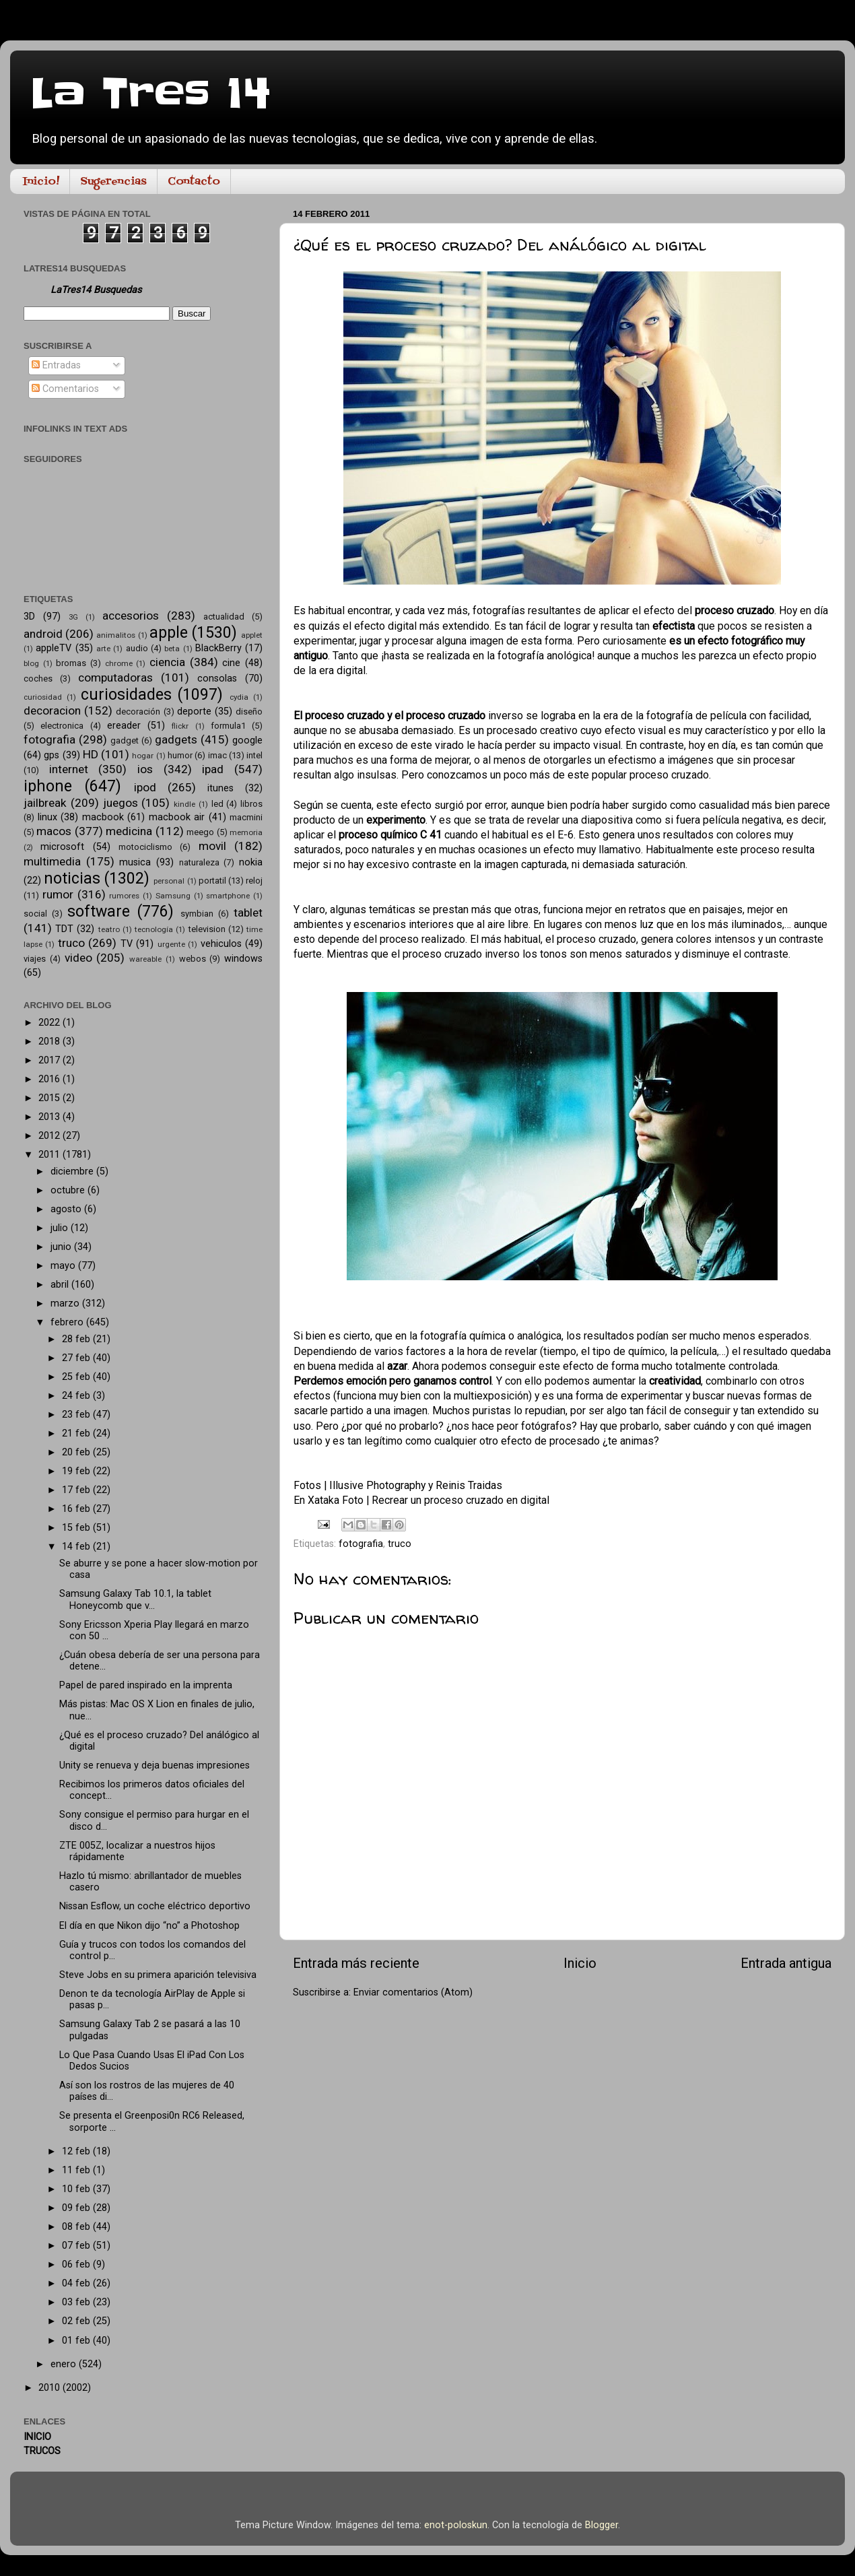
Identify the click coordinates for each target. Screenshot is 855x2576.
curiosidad (43, 697)
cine (231, 663)
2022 (50, 1022)
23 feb (77, 1414)
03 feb (77, 2302)
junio (62, 1247)
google (247, 740)
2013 (50, 1117)
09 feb (77, 2208)
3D (29, 616)
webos (192, 959)
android (43, 633)
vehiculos (221, 944)
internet (68, 769)
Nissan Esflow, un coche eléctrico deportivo (154, 1906)
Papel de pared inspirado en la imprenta (145, 1685)
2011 (50, 1154)
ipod (145, 787)
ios (145, 769)
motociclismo (145, 847)
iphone (48, 786)
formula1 (228, 726)
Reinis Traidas (469, 1485)
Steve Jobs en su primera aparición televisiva (157, 1975)
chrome (119, 663)
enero (64, 2364)
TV (127, 944)
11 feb (77, 2170)
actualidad (223, 617)
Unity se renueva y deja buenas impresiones (154, 1765)
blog (31, 663)
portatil (212, 881)
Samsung (173, 895)
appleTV (53, 648)
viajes (35, 959)
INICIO (37, 2437)
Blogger (601, 2525)
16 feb (77, 1509)
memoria (246, 832)
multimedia (52, 861)
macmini (246, 817)
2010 (50, 2387)
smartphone (228, 895)
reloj (254, 881)
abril (60, 1284)
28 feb (77, 1339)
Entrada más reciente (356, 1963)
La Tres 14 (150, 94)
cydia (239, 697)
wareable (145, 959)
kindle (184, 804)
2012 (50, 1136)
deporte (194, 711)
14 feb (77, 1546)
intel (254, 755)
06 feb (77, 2264)
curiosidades (126, 695)
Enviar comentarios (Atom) (413, 1992)
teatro (109, 929)
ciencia (167, 662)
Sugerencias (113, 181)
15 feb (77, 1527)
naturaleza (199, 862)
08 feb (77, 2227)
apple (168, 633)
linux (47, 817)
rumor (57, 894)
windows (243, 958)
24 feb (77, 1395)
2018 (50, 1041)
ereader (124, 725)
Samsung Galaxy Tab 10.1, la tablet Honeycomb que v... (135, 1599)
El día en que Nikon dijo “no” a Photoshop (149, 1925)
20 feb (77, 1452)
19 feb (77, 1471)
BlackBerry (218, 648)
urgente (171, 944)
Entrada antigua (786, 1963)
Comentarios (65, 389)
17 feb (77, 1490)
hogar (142, 755)
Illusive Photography (377, 1485)
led (217, 804)
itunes (220, 788)
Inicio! (41, 181)
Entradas (56, 365)
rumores (124, 895)
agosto (67, 1209)
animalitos (115, 635)
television (207, 929)
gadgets (176, 739)
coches (38, 678)
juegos (120, 803)
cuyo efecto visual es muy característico (674, 730)
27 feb (77, 1358)
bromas (71, 663)
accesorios (130, 615)
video (78, 957)
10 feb (77, 2189)
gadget (124, 740)
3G (73, 617)
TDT (64, 929)
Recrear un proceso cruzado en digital (460, 1500)
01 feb (77, 2340)
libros (251, 804)
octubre (69, 1190)
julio (60, 1228)
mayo (64, 1266)
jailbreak (45, 803)
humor (180, 755)
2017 (50, 1060)
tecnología (154, 929)
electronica (61, 726)
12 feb (77, 2151)
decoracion (52, 710)
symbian (196, 914)
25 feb (77, 1377)
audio (137, 648)
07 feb (77, 2245)
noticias (72, 878)
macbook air (177, 817)
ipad (213, 769)
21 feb (77, 1433)
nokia (251, 862)
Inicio (579, 1963)
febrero (68, 1322)
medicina (129, 831)
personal (168, 881)
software (98, 911)
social (35, 914)
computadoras (115, 677)
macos (53, 831)
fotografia (361, 1544)
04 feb (77, 2283)
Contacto (194, 181)
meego (200, 832)
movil (212, 846)
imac (217, 755)
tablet (248, 912)
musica (135, 862)
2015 (50, 1098)
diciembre (73, 1171)
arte (103, 648)
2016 (50, 1079)
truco (399, 1544)
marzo (66, 1303)
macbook (103, 817)
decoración (138, 711)
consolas (217, 678)
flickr (180, 726)
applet (252, 635)
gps (51, 755)
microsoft (62, 847)
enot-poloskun (455, 2525)
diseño (249, 711)
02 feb (77, 2321)
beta (172, 648)
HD (90, 754)
